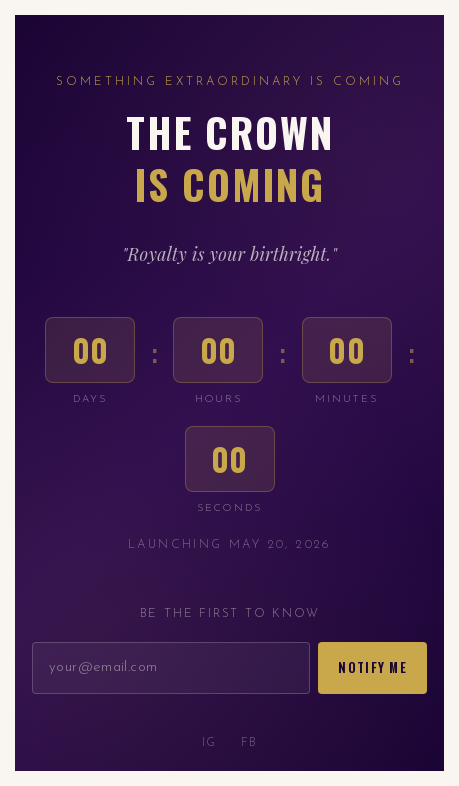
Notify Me (372, 667)
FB (249, 743)
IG (209, 743)
